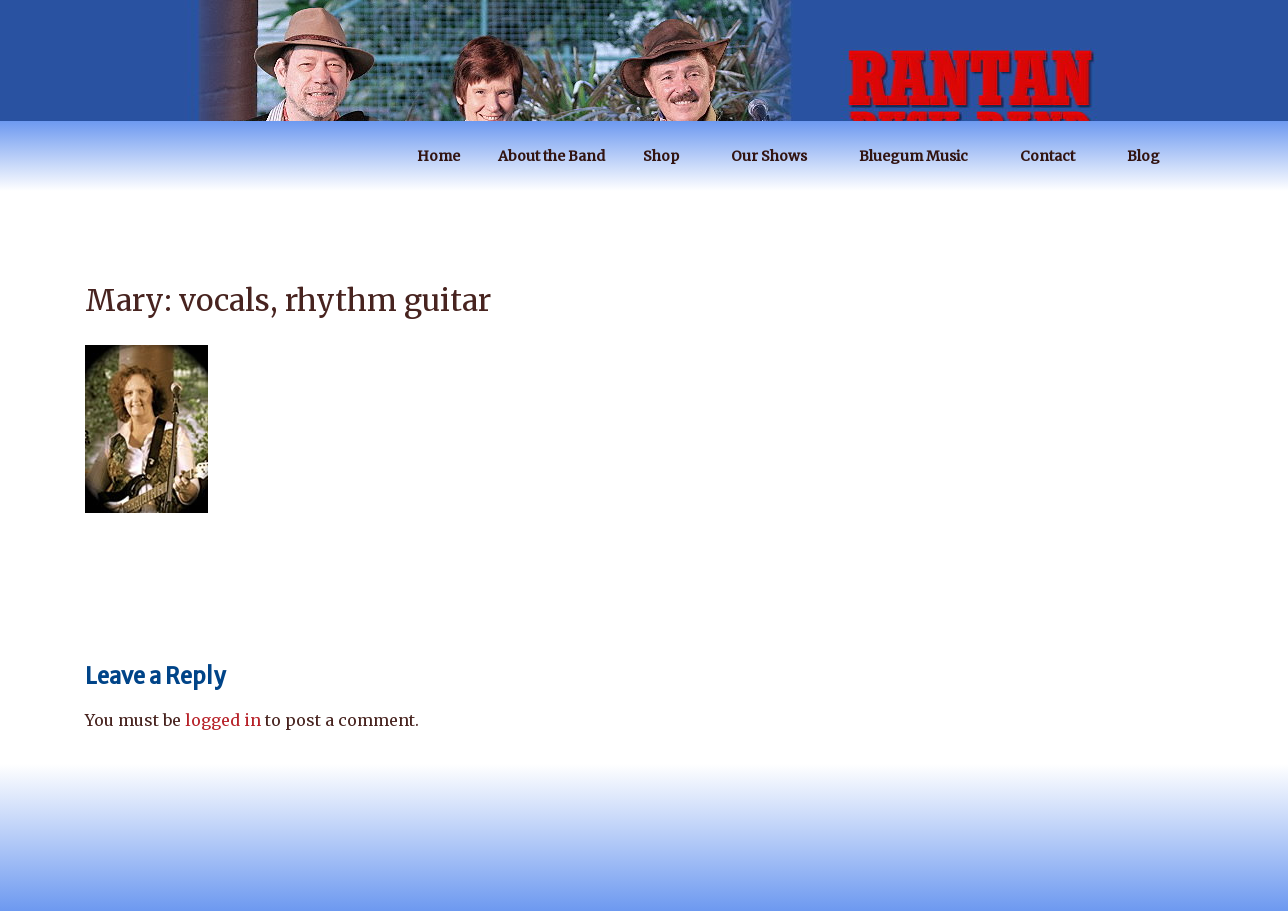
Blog (1153, 156)
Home (438, 156)
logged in (223, 720)
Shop (670, 156)
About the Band (551, 156)
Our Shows (778, 156)
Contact (1057, 156)
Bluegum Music (923, 156)
